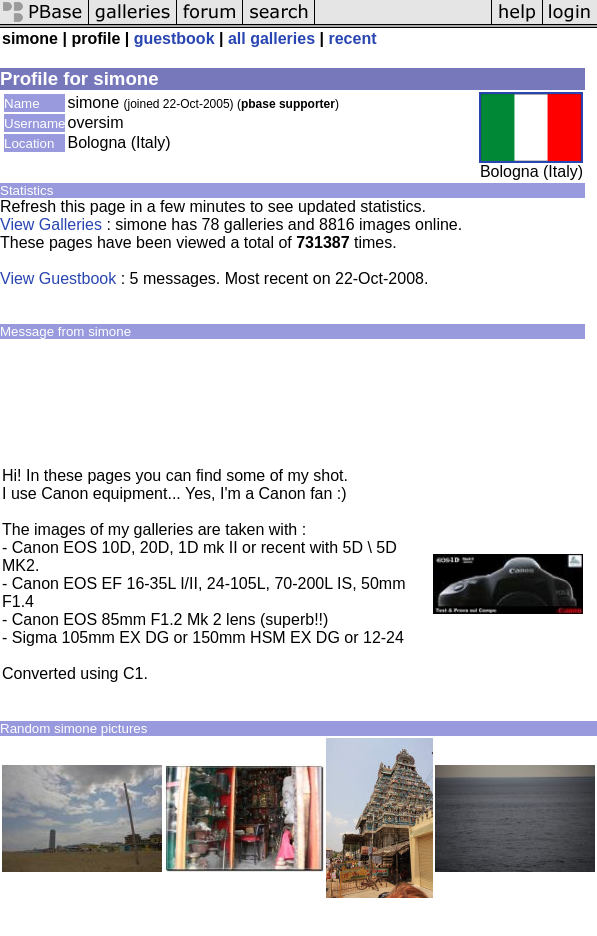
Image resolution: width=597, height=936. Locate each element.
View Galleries (51, 224)
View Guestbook (58, 278)
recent (352, 38)
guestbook (174, 38)
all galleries (271, 38)
